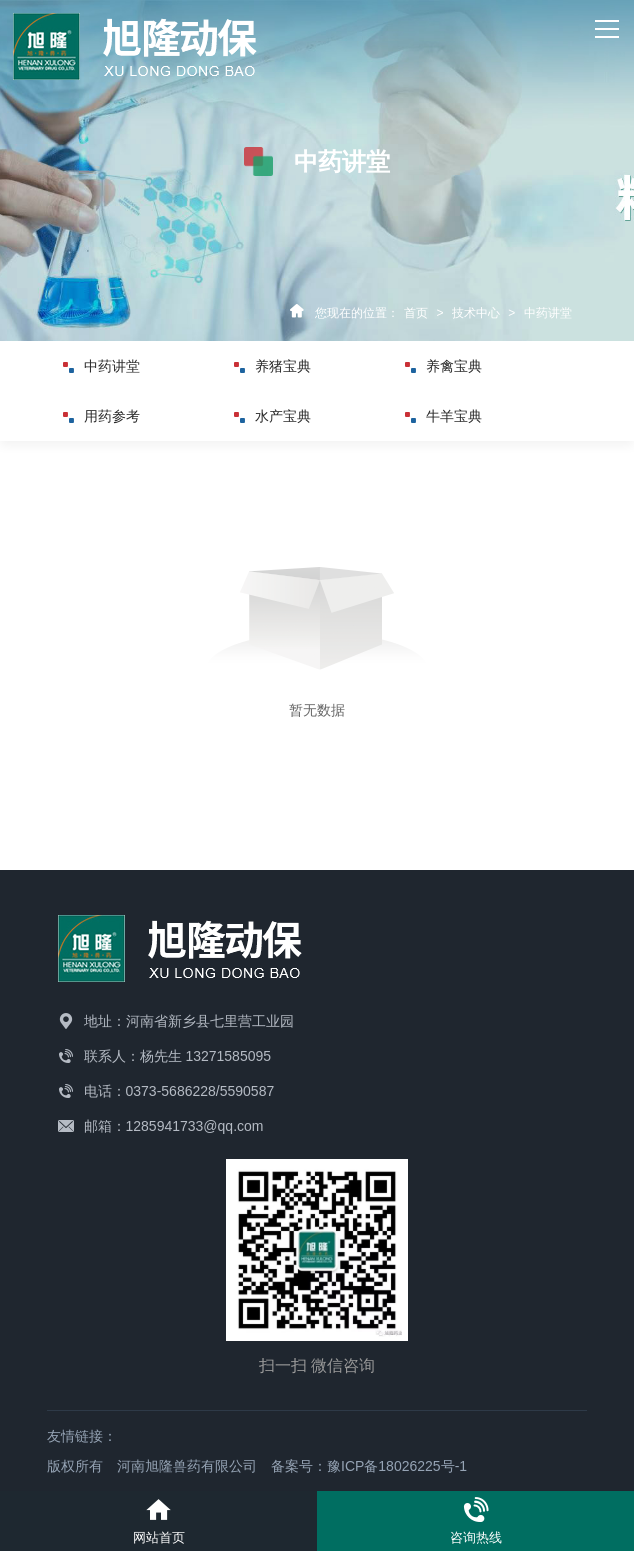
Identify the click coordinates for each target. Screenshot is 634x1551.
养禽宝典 (450, 366)
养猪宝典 (279, 366)
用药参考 (108, 416)
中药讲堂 (548, 313)
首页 (416, 313)
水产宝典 (279, 416)
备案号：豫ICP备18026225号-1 (369, 1466)
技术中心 (476, 313)
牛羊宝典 (450, 416)
